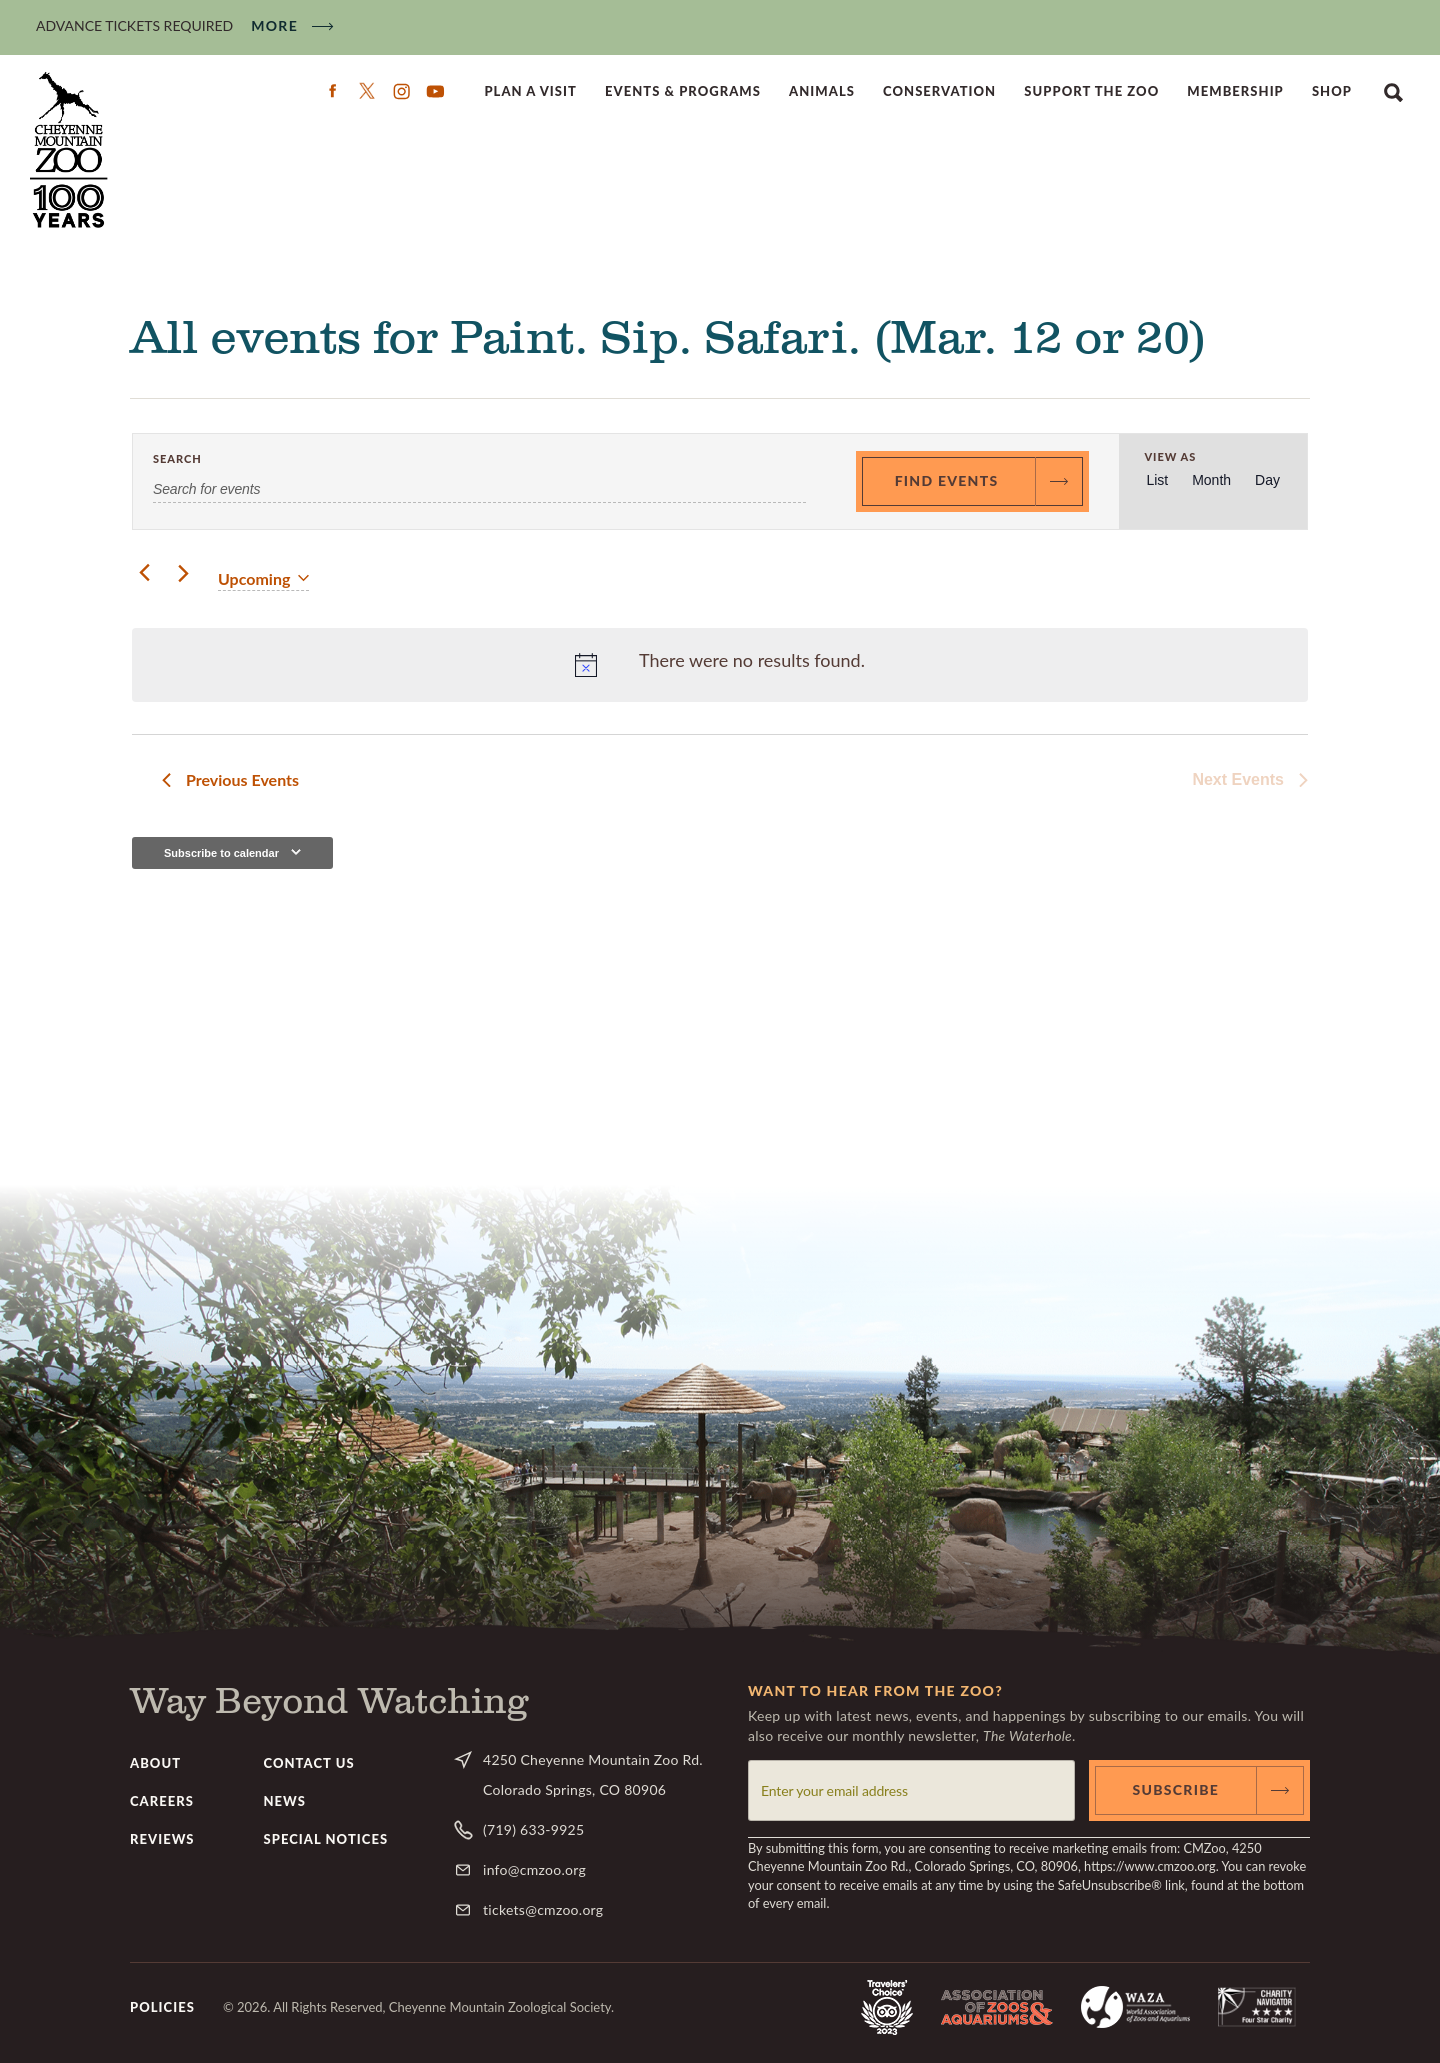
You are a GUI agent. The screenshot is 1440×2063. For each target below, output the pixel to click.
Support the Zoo (1091, 91)
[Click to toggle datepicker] (263, 578)
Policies (162, 2007)
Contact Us (309, 1763)
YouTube (435, 91)
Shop (1332, 91)
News (285, 1801)
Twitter (367, 91)
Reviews (162, 1839)
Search (1393, 91)
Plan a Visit (530, 91)
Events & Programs (683, 91)
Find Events (947, 480)
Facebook (333, 91)
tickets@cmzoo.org (543, 1909)
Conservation (939, 91)
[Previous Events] (144, 574)
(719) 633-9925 (533, 1829)
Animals (822, 91)
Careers (162, 1801)
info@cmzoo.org (534, 1869)
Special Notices (326, 1839)
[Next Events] (183, 574)
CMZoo (71, 150)
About (155, 1763)
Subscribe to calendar (221, 853)
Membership (1235, 91)
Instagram (401, 91)
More (274, 25)
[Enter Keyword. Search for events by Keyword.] (479, 489)
